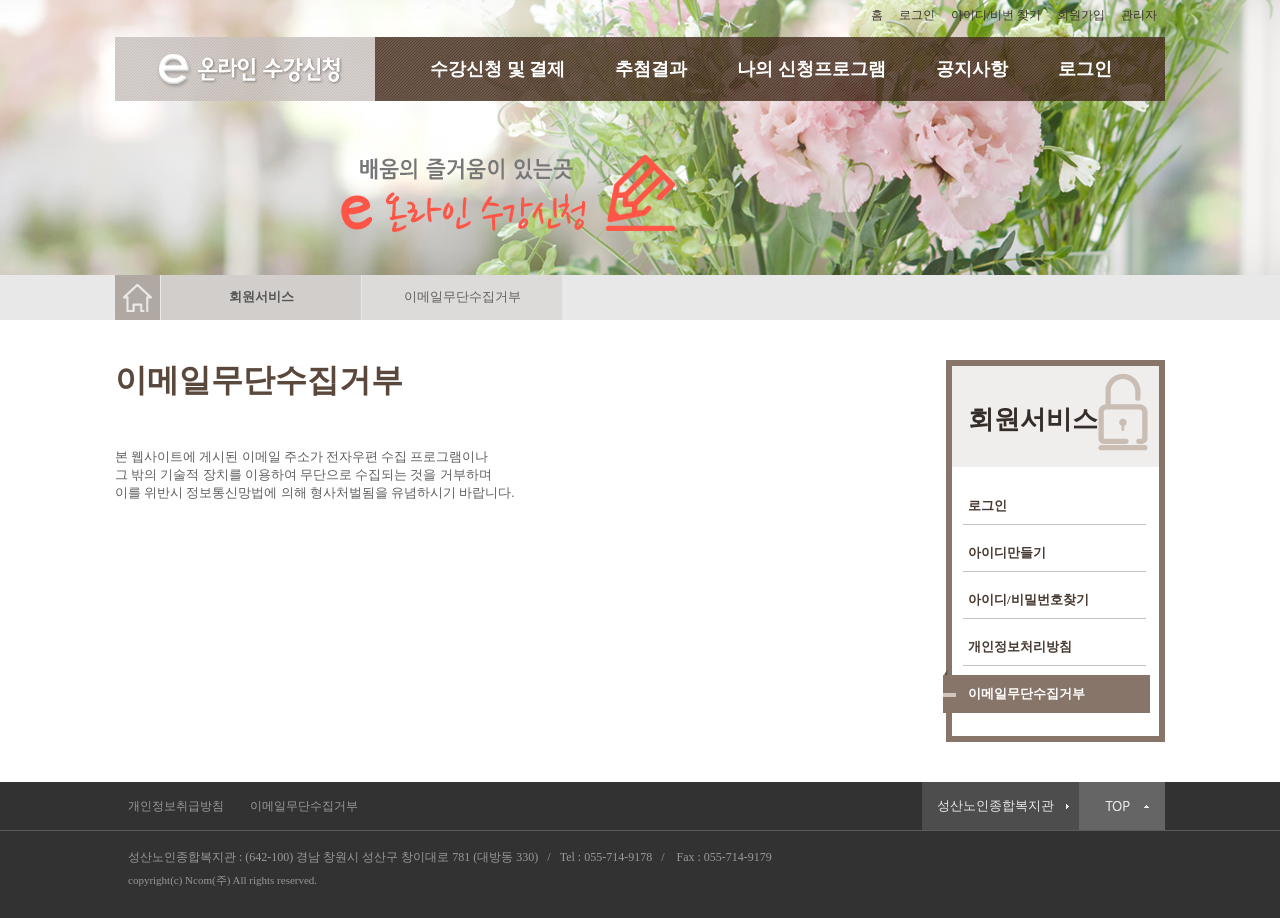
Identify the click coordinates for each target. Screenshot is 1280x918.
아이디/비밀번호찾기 (1028, 599)
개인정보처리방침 (1020, 646)
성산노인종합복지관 (995, 806)
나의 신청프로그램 (811, 69)
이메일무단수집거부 (1026, 693)
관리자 (1139, 15)
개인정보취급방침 (176, 806)
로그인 (917, 15)
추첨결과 (651, 69)
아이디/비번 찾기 (996, 15)
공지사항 (972, 69)
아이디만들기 (1007, 552)
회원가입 (1081, 15)
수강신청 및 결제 (497, 69)
